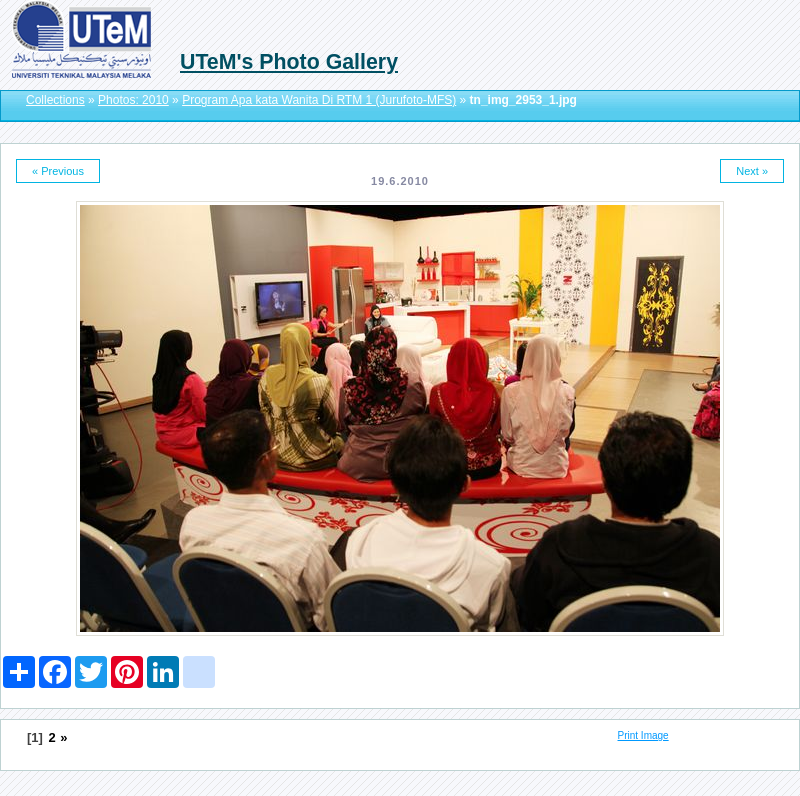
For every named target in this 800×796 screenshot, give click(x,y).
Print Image (643, 735)
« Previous (58, 171)
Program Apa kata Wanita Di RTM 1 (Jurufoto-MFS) (319, 100)
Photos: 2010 (133, 100)
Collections (55, 100)
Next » (752, 171)
